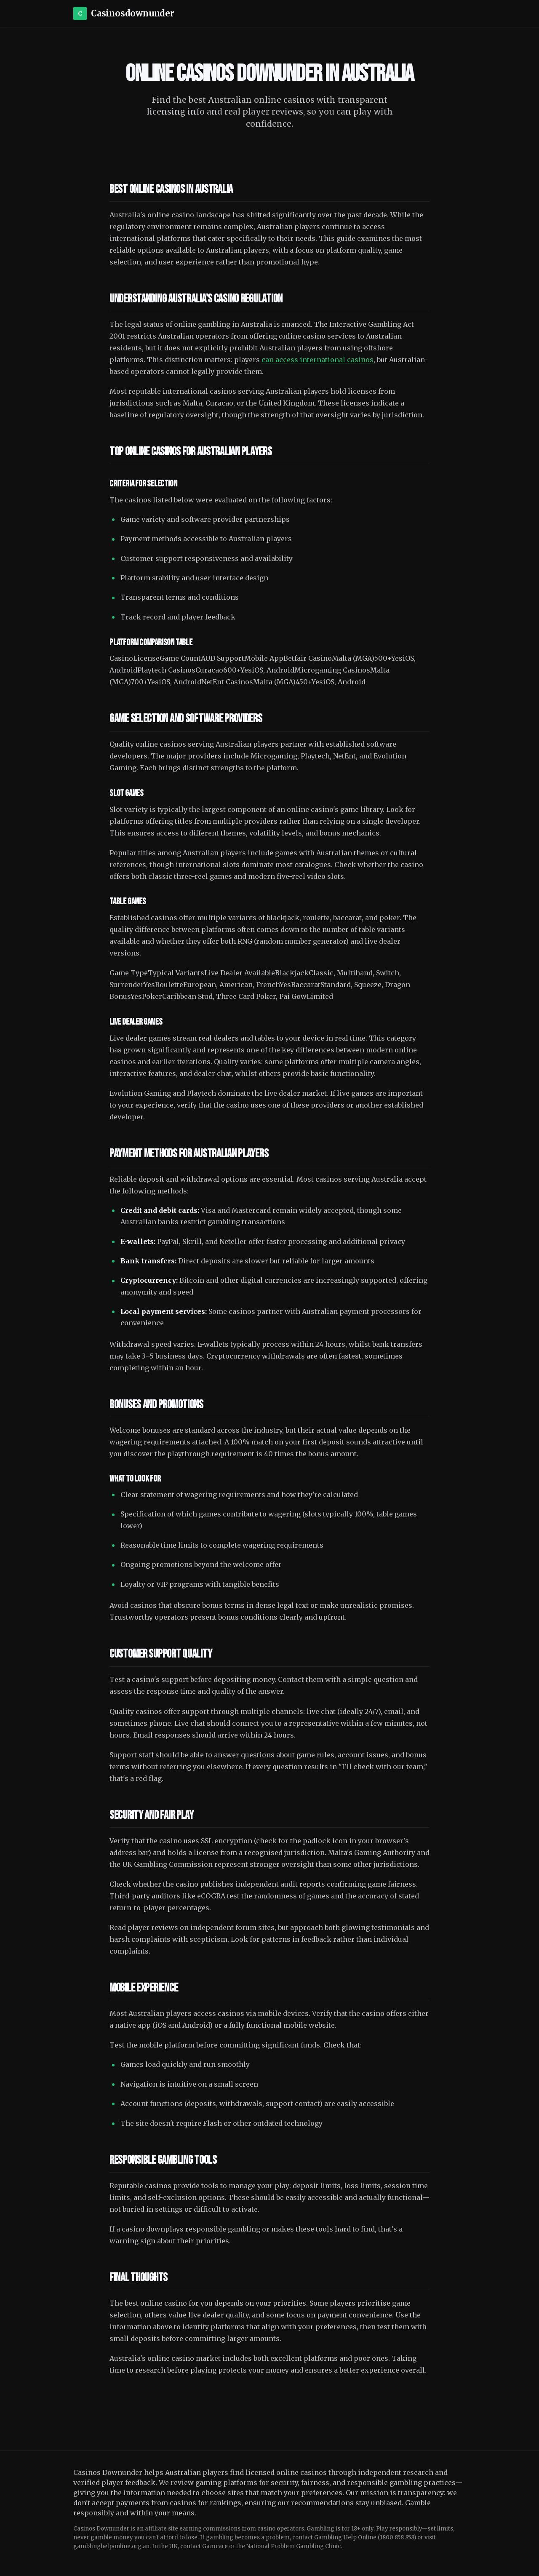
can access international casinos (317, 359)
